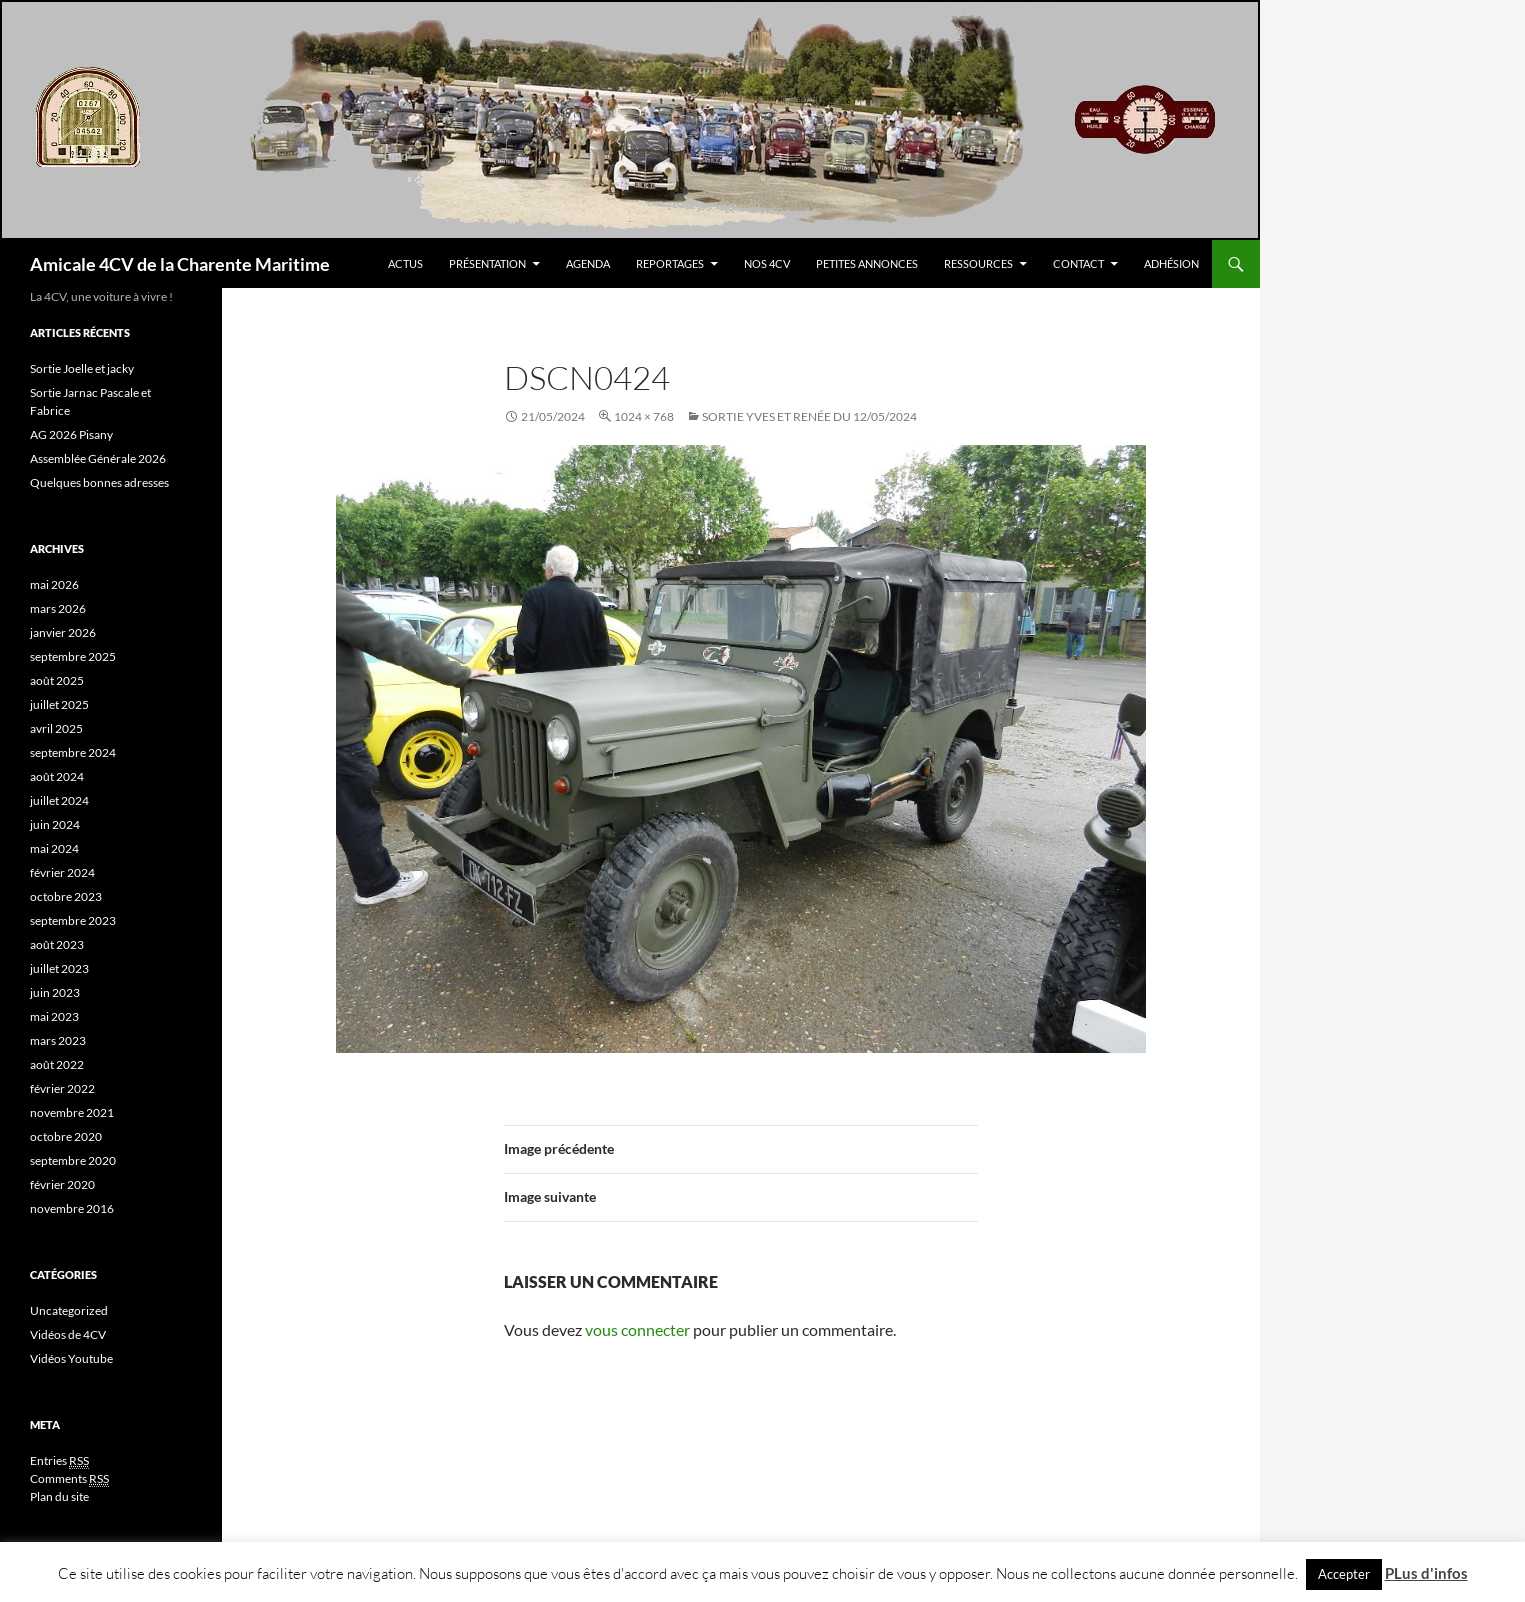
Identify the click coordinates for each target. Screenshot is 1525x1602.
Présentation (487, 263)
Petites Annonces (867, 263)
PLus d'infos (1426, 1573)
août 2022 (57, 1064)
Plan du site (59, 1496)
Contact (1078, 263)
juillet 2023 (59, 968)
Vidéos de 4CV (68, 1334)
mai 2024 (54, 848)
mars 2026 (58, 608)
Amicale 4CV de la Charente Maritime (180, 264)
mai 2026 (54, 584)
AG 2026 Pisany (71, 434)
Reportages (670, 263)
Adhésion (1171, 263)
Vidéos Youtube (71, 1358)
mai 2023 (54, 1016)
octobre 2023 (66, 896)
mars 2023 (58, 1040)
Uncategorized (69, 1310)
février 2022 (62, 1088)
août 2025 (57, 680)
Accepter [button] (1344, 1574)
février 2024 (62, 872)
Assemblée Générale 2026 (98, 458)
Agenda (588, 263)
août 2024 (57, 776)
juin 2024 (55, 824)
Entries (59, 1461)
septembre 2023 (73, 920)
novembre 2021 (72, 1112)
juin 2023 (55, 992)
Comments (69, 1479)
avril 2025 (56, 728)
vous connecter (637, 1329)
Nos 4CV (767, 263)
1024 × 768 (644, 416)
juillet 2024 (59, 800)
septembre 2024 (73, 752)
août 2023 (57, 944)
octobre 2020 (66, 1136)
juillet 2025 (59, 704)
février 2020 (62, 1184)
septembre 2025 (73, 656)
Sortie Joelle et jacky (82, 368)
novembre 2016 (72, 1208)
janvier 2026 (63, 632)
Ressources (978, 263)
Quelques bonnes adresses (99, 482)
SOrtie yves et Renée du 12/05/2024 (809, 416)
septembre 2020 (73, 1160)
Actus (405, 263)
